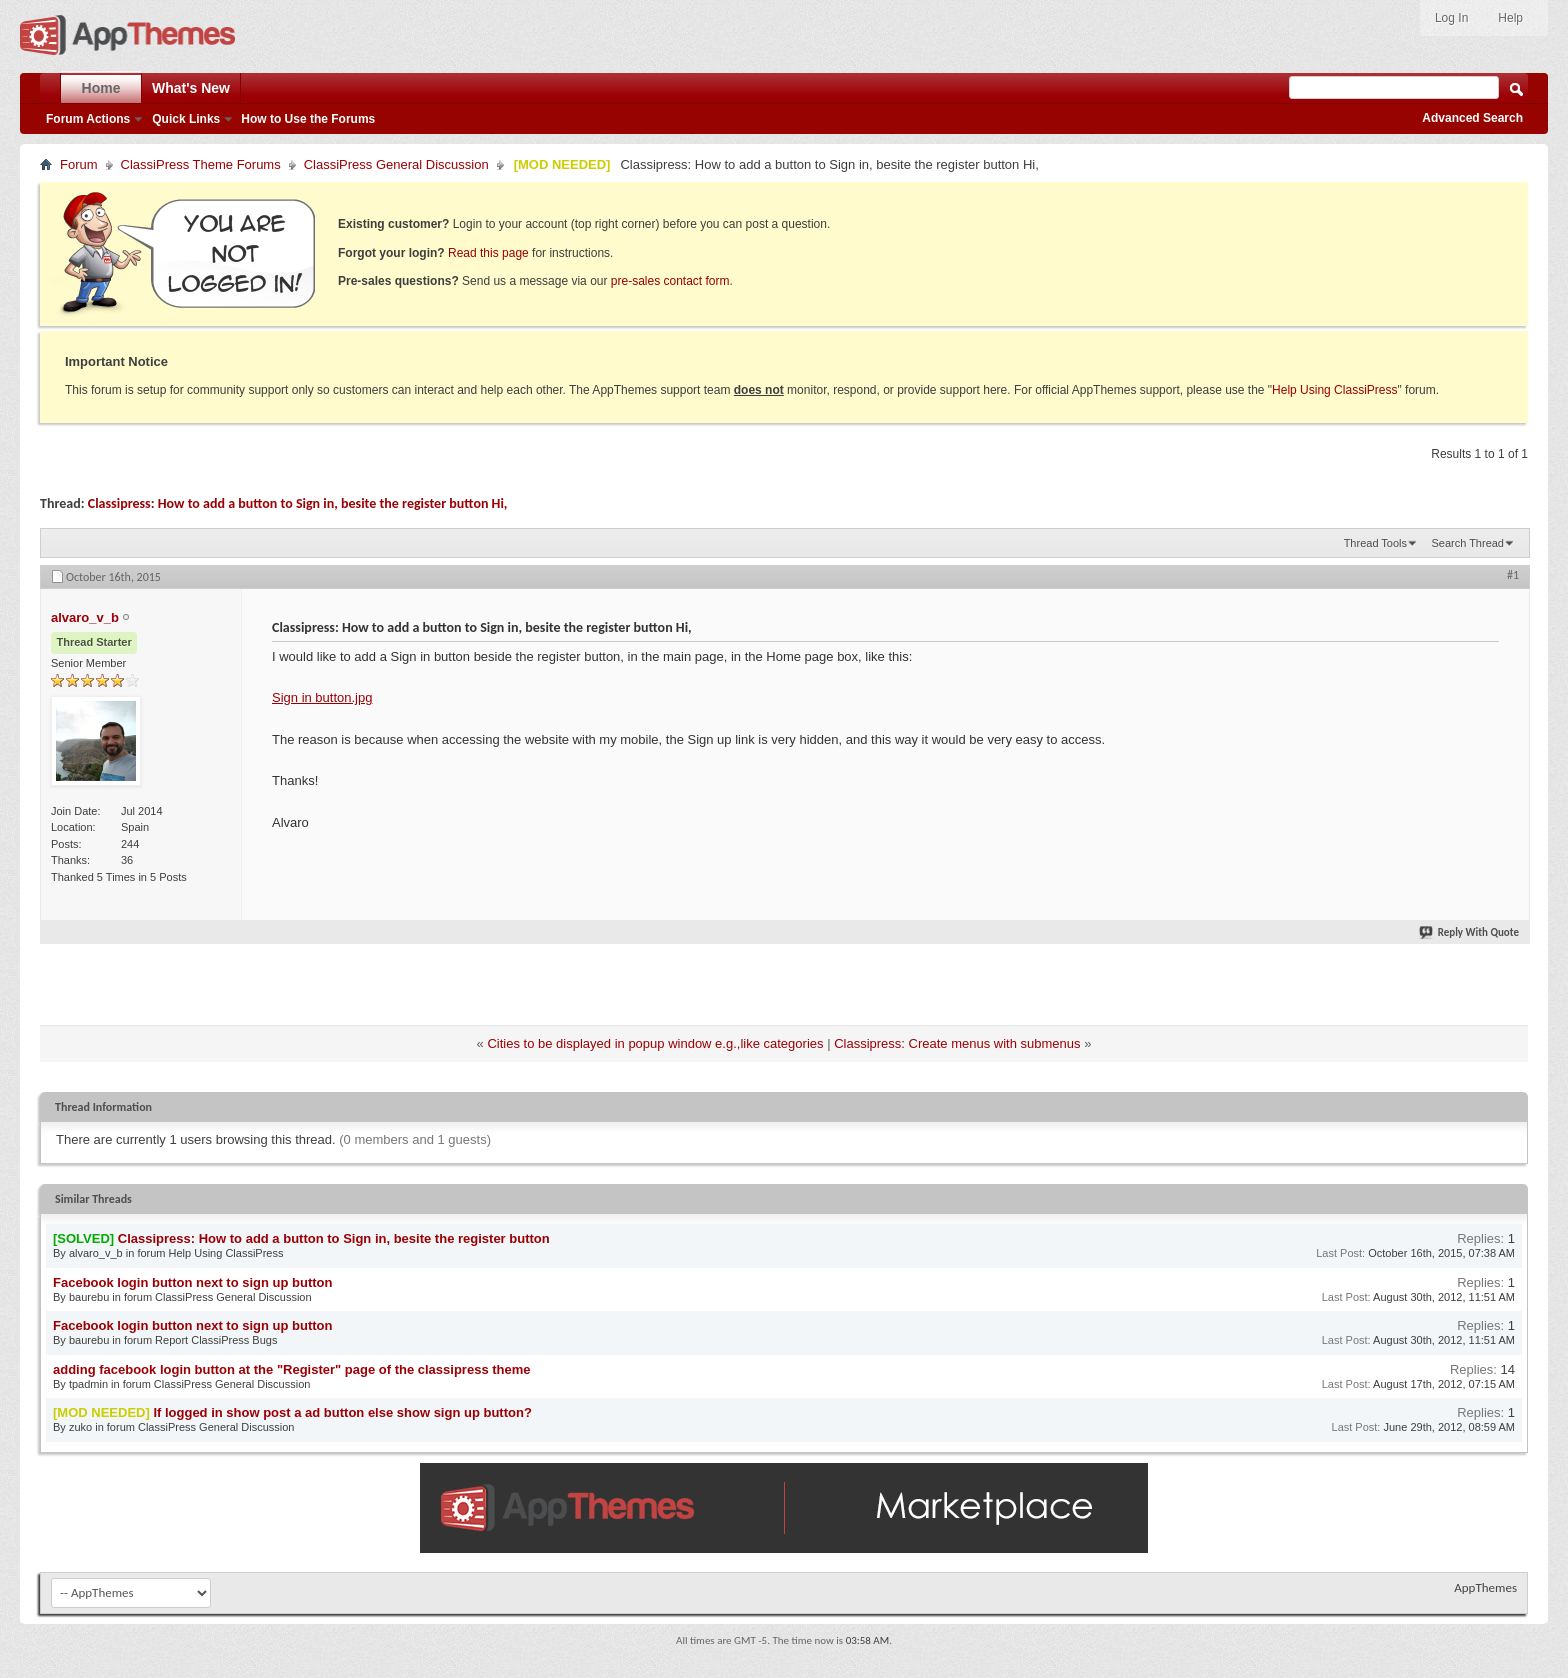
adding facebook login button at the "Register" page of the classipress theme (292, 1369)
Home (101, 88)
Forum (79, 164)
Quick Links (186, 119)
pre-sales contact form (670, 281)
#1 (1513, 575)
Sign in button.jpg (322, 697)
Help (1510, 18)
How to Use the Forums (308, 119)
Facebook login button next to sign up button (192, 1282)
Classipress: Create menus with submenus (957, 1043)
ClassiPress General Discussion (396, 164)
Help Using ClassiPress (1334, 390)
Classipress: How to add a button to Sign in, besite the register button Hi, (298, 503)
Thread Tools (1375, 543)
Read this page (488, 253)
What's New (191, 88)
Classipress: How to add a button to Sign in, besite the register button (334, 1238)
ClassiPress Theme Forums (201, 164)
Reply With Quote (1470, 932)
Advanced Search (1472, 118)
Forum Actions (88, 119)
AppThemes (1485, 1587)
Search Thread (1467, 543)
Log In (1451, 18)
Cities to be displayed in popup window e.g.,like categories (655, 1043)
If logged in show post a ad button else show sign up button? (342, 1412)
